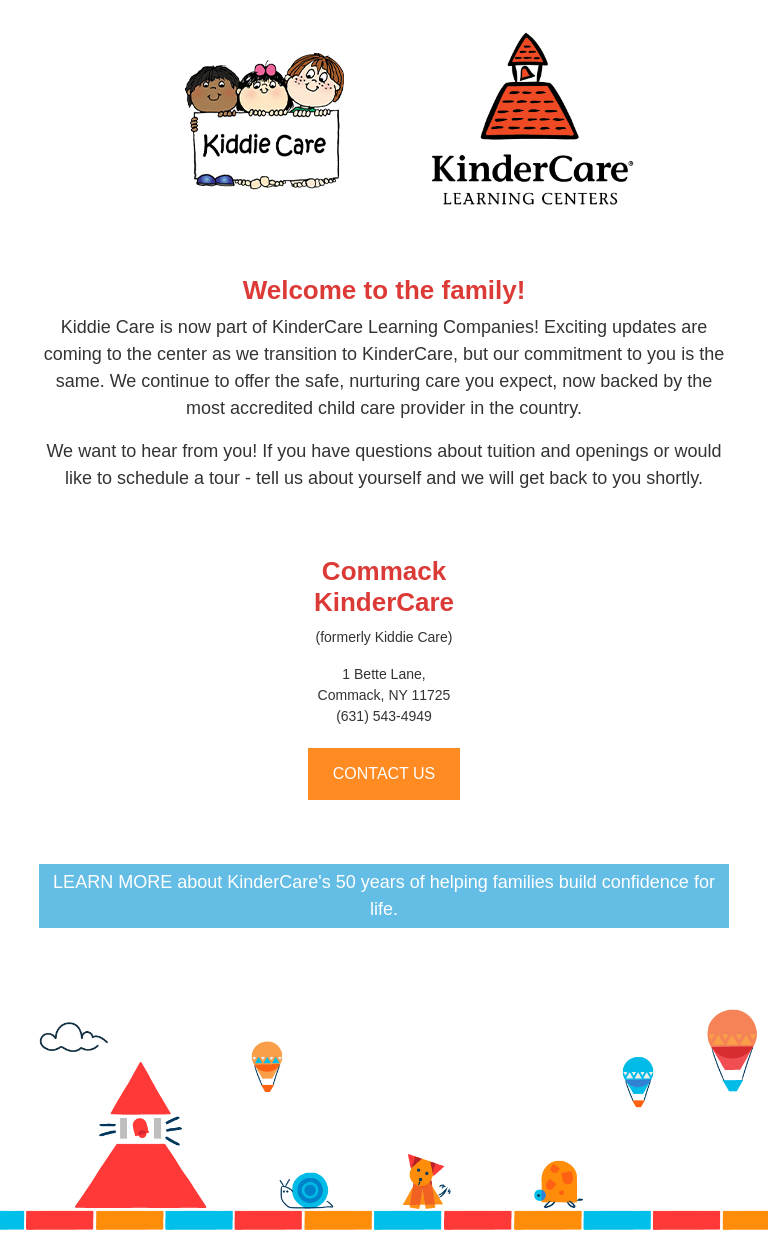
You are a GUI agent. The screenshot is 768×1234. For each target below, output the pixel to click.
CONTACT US (384, 773)
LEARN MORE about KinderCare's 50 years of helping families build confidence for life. (384, 895)
